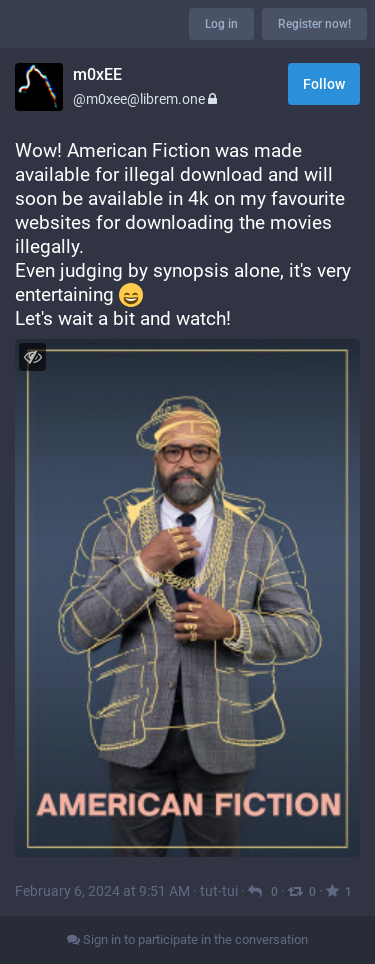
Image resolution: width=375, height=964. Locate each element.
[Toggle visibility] (32, 356)
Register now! (314, 24)
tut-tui (219, 891)
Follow (324, 84)
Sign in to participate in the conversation (187, 939)
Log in (221, 24)
